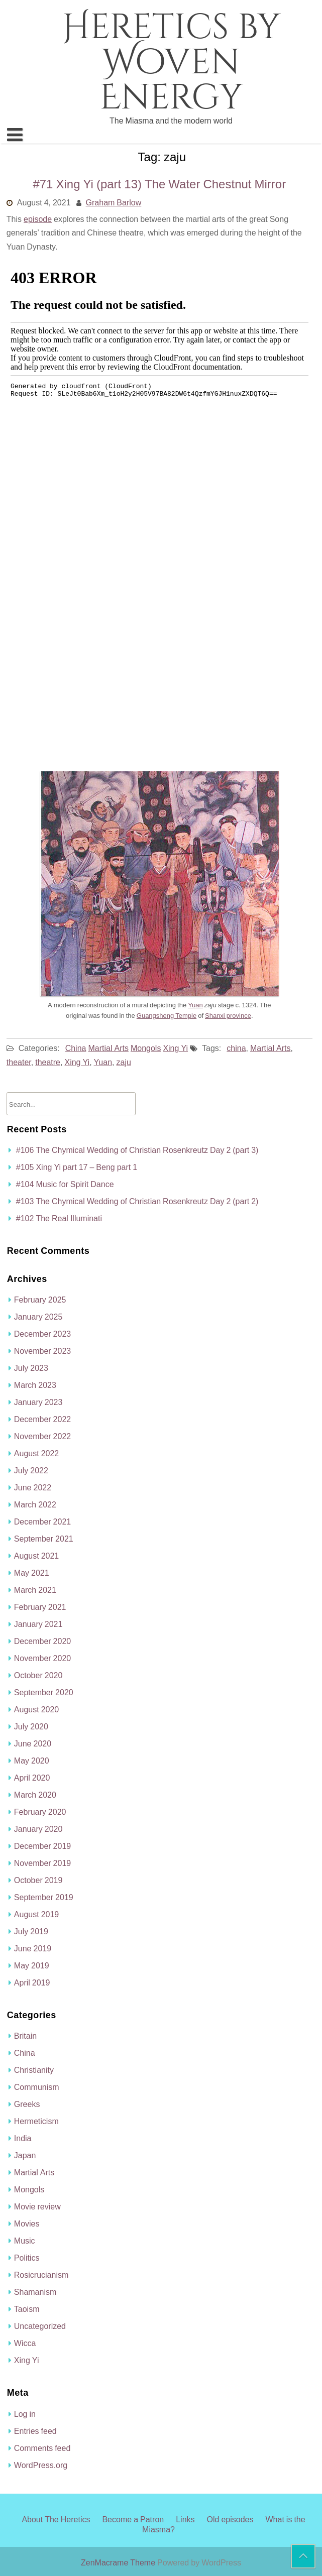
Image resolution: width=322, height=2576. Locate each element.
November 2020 (42, 1658)
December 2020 (42, 1641)
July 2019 (31, 1931)
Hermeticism (36, 2121)
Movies (27, 2223)
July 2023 (31, 1368)
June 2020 (32, 1743)
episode (38, 219)
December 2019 (42, 1846)
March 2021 (35, 1590)
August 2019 (36, 1914)
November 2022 (42, 1436)
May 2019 (31, 1965)
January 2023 (38, 1402)
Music (24, 2241)
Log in (25, 2414)
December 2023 (42, 1334)
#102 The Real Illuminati (59, 1218)
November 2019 (42, 1863)
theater (19, 1062)
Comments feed (42, 2448)
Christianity (34, 2070)
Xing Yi (175, 1048)
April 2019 (32, 1982)
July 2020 (31, 1726)
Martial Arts (108, 1048)
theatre (47, 1062)
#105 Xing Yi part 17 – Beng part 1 (76, 1167)
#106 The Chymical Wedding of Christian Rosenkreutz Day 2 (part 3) (137, 1150)
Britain (25, 2036)
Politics (27, 2258)
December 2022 (42, 1419)
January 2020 (38, 1829)
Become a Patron (133, 2519)
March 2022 (35, 1504)
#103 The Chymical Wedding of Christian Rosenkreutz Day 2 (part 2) (137, 1201)
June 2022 (32, 1487)
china (236, 1048)
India (23, 2138)
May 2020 (31, 1760)
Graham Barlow (114, 202)
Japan (25, 2155)
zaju (124, 1062)
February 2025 (40, 1300)
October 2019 (38, 1880)
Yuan (195, 1005)
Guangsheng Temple (166, 1015)
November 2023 (42, 1351)
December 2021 (42, 1521)
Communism (36, 2087)
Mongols (146, 1048)
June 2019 (32, 1948)
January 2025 (38, 1317)
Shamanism (35, 2292)
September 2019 (43, 1897)
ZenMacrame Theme (119, 2562)
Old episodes (230, 2519)
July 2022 (31, 1470)
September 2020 (43, 1692)
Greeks (27, 2104)
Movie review (37, 2206)
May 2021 (31, 1573)
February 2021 (40, 1607)
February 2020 (40, 1812)
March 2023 (35, 1385)
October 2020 (38, 1675)
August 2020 (36, 1709)
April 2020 (32, 1778)
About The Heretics (56, 2519)
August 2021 (36, 1556)
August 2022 (36, 1453)
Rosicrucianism (41, 2275)
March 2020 (35, 1795)
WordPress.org (40, 2465)
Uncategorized (40, 2326)
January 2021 (38, 1624)
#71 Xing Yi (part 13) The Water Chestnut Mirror (159, 184)
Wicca (25, 2343)
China (75, 1048)
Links (185, 2519)
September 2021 (43, 1539)
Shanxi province (228, 1015)
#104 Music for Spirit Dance (65, 1184)
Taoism (27, 2309)
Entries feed (35, 2431)
